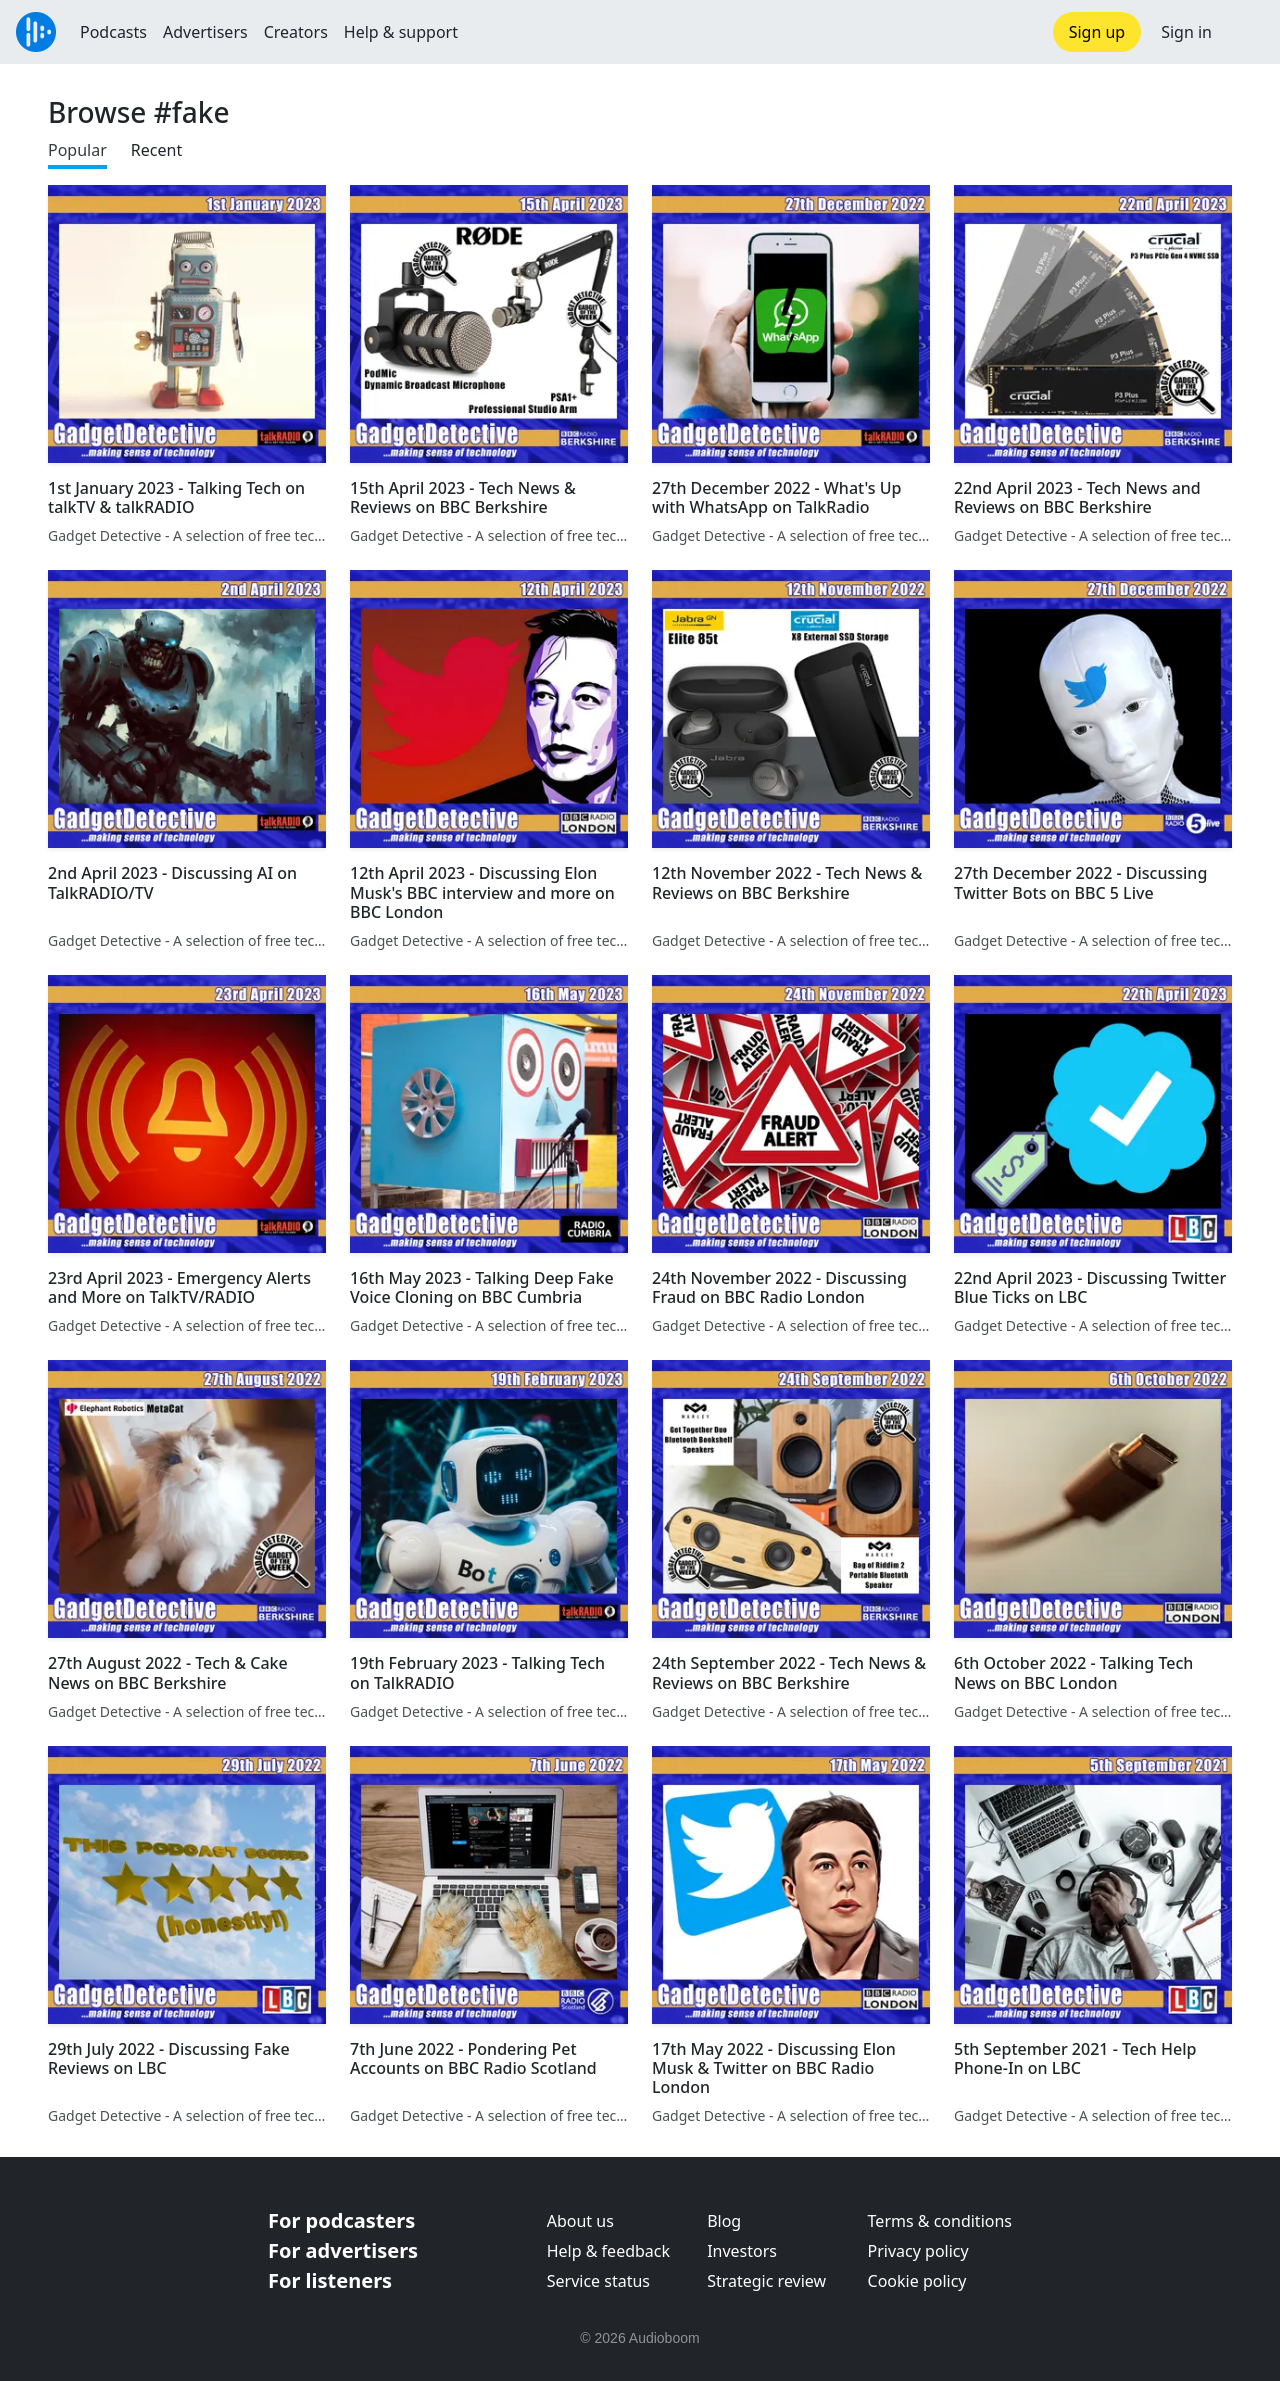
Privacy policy (918, 2251)
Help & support (401, 32)
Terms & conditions (940, 2221)
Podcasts (113, 32)
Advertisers (205, 32)
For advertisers (343, 2250)
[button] (1246, 32)
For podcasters (341, 2220)
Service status (598, 2281)
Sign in (1186, 32)
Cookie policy (917, 2281)
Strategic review (766, 2281)
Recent (156, 150)
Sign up (1097, 32)
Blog (724, 2221)
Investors (742, 2251)
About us (580, 2221)
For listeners (330, 2280)
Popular (77, 150)
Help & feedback (608, 2251)
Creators (296, 32)
